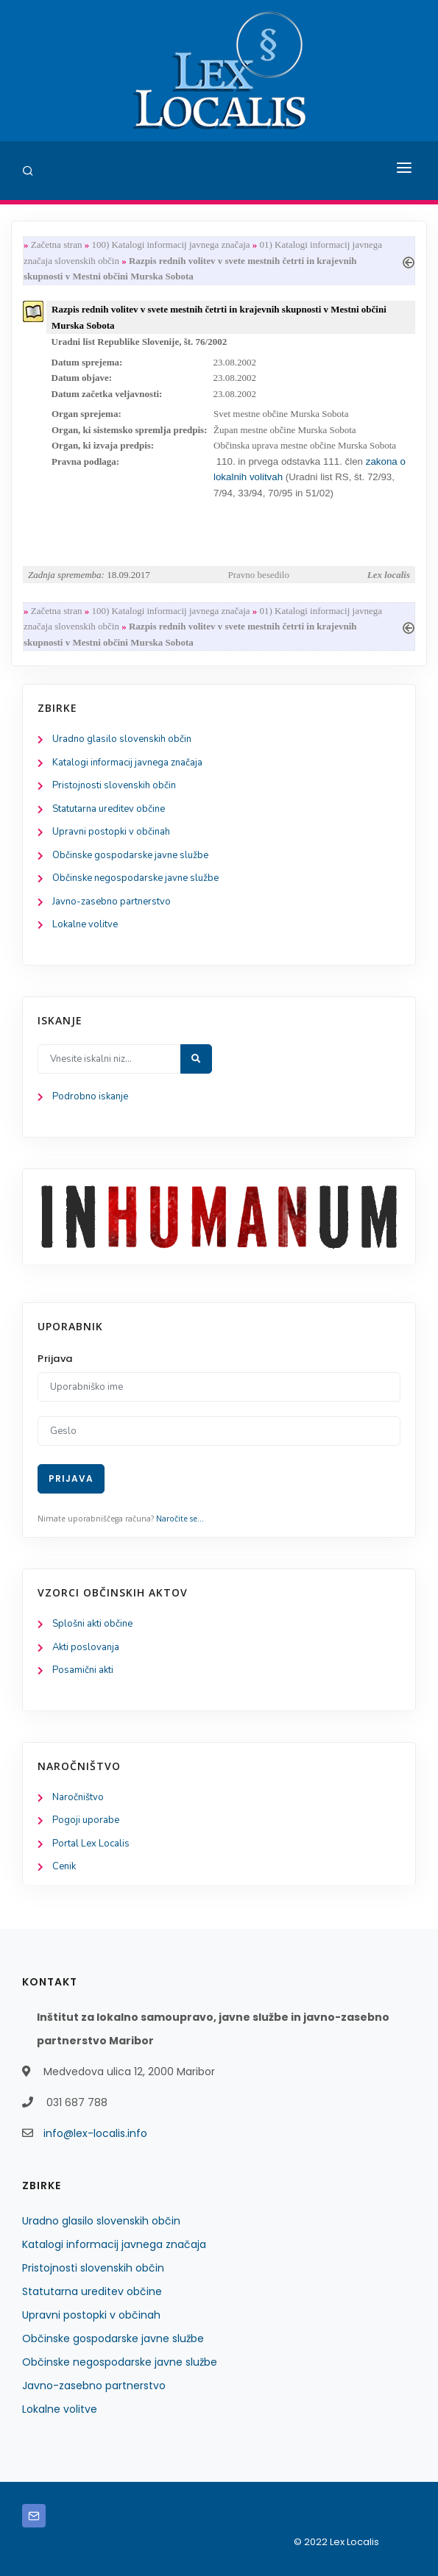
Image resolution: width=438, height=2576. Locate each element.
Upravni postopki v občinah (111, 831)
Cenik (64, 1866)
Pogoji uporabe (85, 1820)
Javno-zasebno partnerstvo (111, 901)
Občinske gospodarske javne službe (130, 855)
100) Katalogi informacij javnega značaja (170, 244)
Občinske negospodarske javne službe (135, 878)
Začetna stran (56, 244)
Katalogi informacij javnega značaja (127, 762)
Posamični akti (82, 1670)
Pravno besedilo (258, 574)
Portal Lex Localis (91, 1843)
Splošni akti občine (92, 1623)
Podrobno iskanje (90, 1096)
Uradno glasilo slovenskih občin (121, 739)
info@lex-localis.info (95, 2133)
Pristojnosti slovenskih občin (114, 785)
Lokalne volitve (85, 924)
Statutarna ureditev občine (108, 809)
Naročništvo (78, 1797)
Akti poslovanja (85, 1647)
